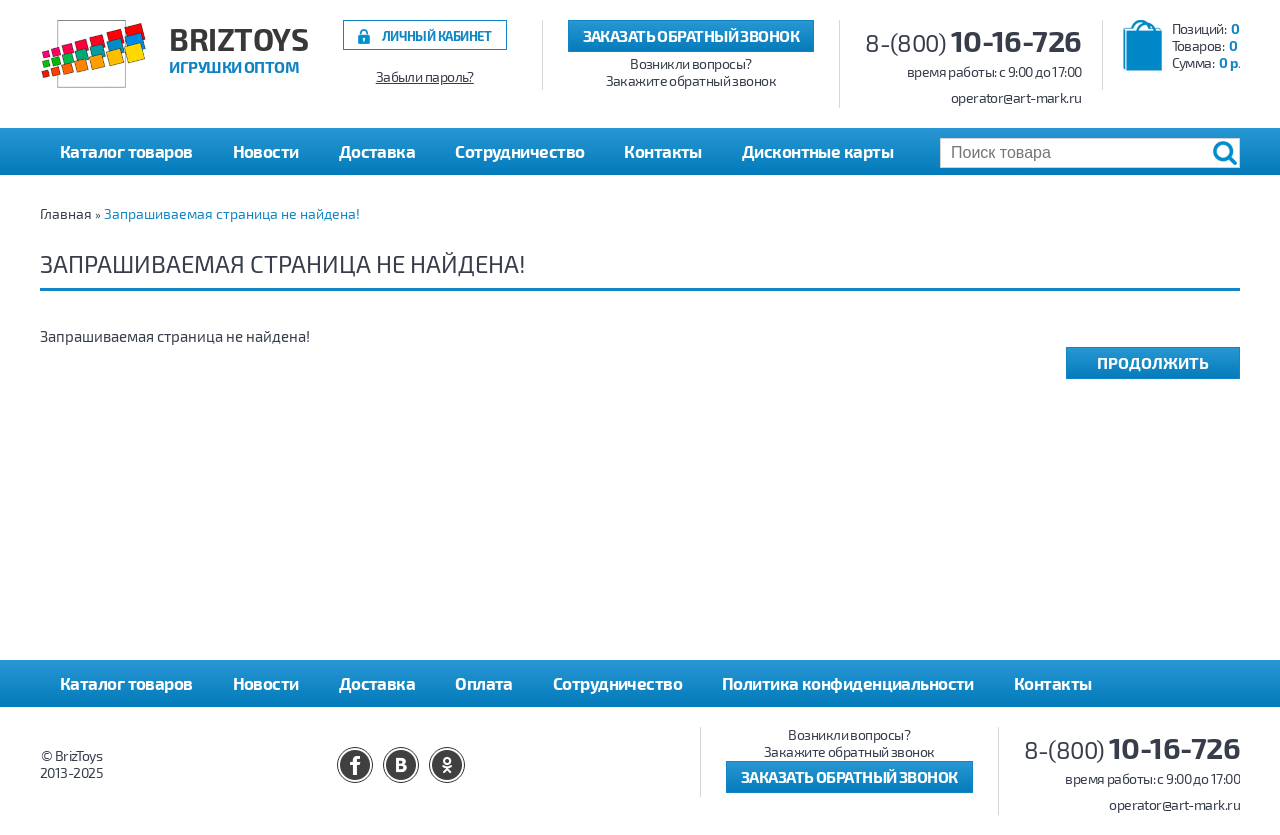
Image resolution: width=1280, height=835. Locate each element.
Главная (66, 213)
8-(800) (973, 42)
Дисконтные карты (817, 151)
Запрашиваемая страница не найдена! (232, 213)
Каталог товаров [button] (126, 151)
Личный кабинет (437, 35)
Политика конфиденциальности (848, 683)
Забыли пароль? (425, 77)
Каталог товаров (126, 683)
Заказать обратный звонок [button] (691, 35)
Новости (266, 151)
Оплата (484, 683)
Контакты (663, 151)
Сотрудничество (519, 151)
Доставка (377, 151)
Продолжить (1153, 362)
